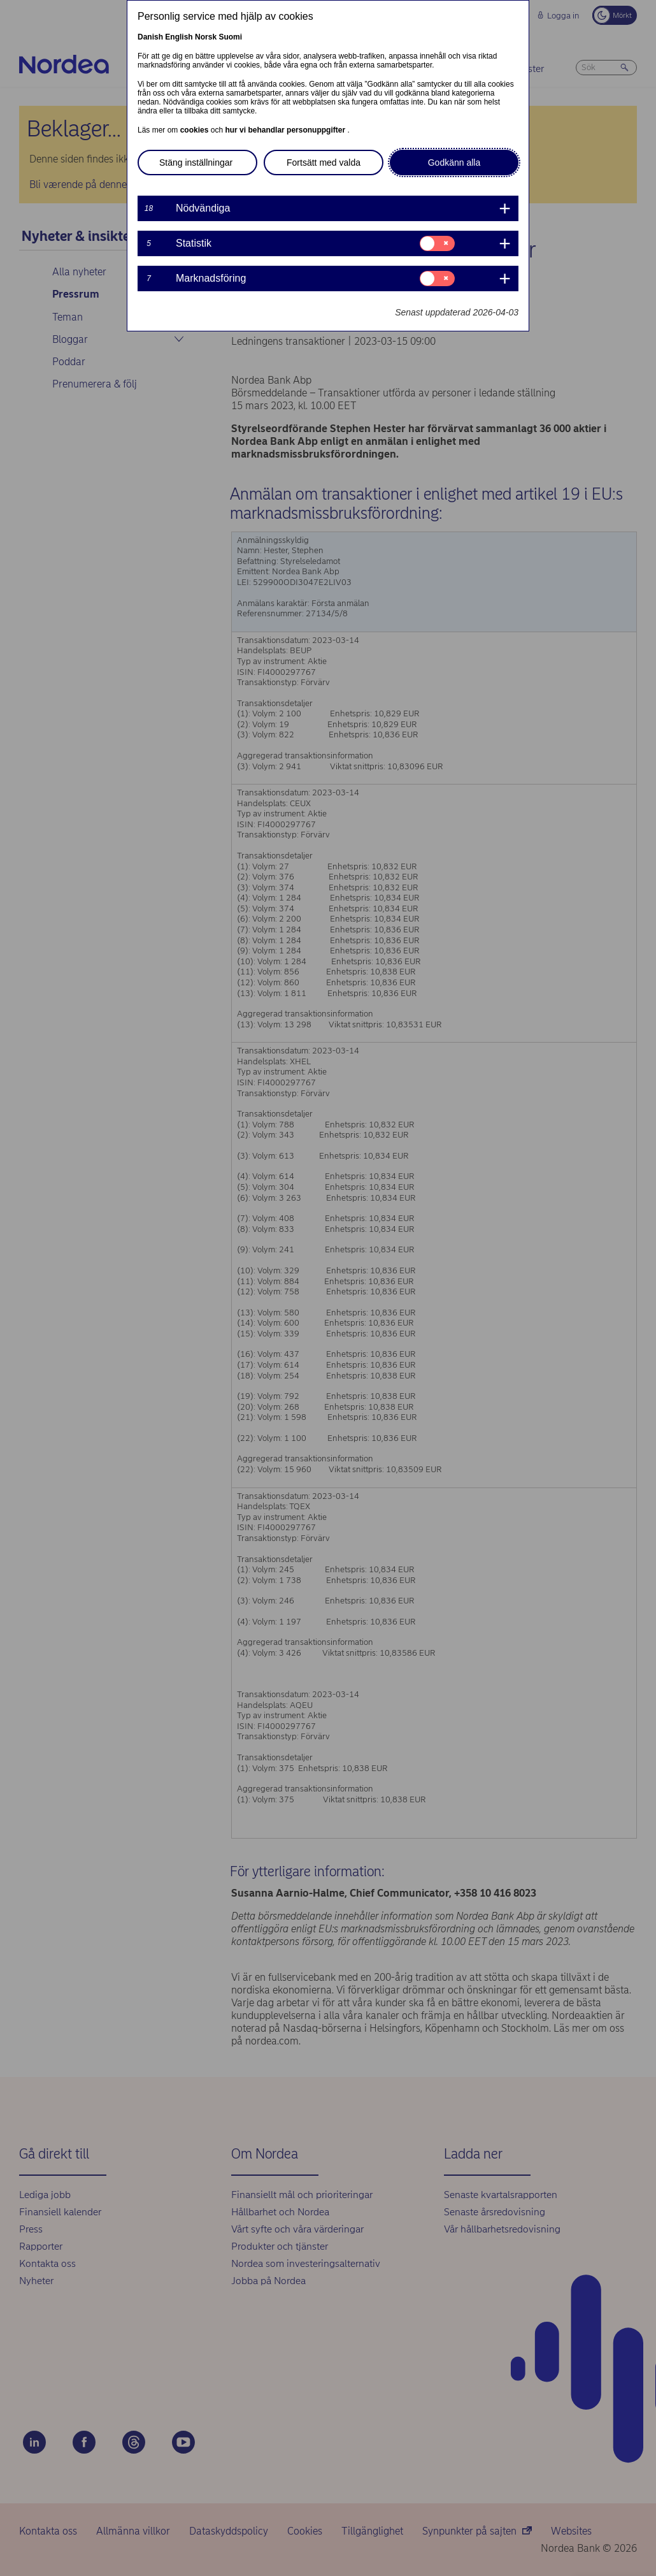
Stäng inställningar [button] (195, 162)
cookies (195, 130)
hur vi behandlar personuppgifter (286, 130)
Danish (150, 37)
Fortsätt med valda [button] (323, 162)
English (178, 37)
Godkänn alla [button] (454, 162)
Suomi (230, 37)
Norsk (206, 37)
